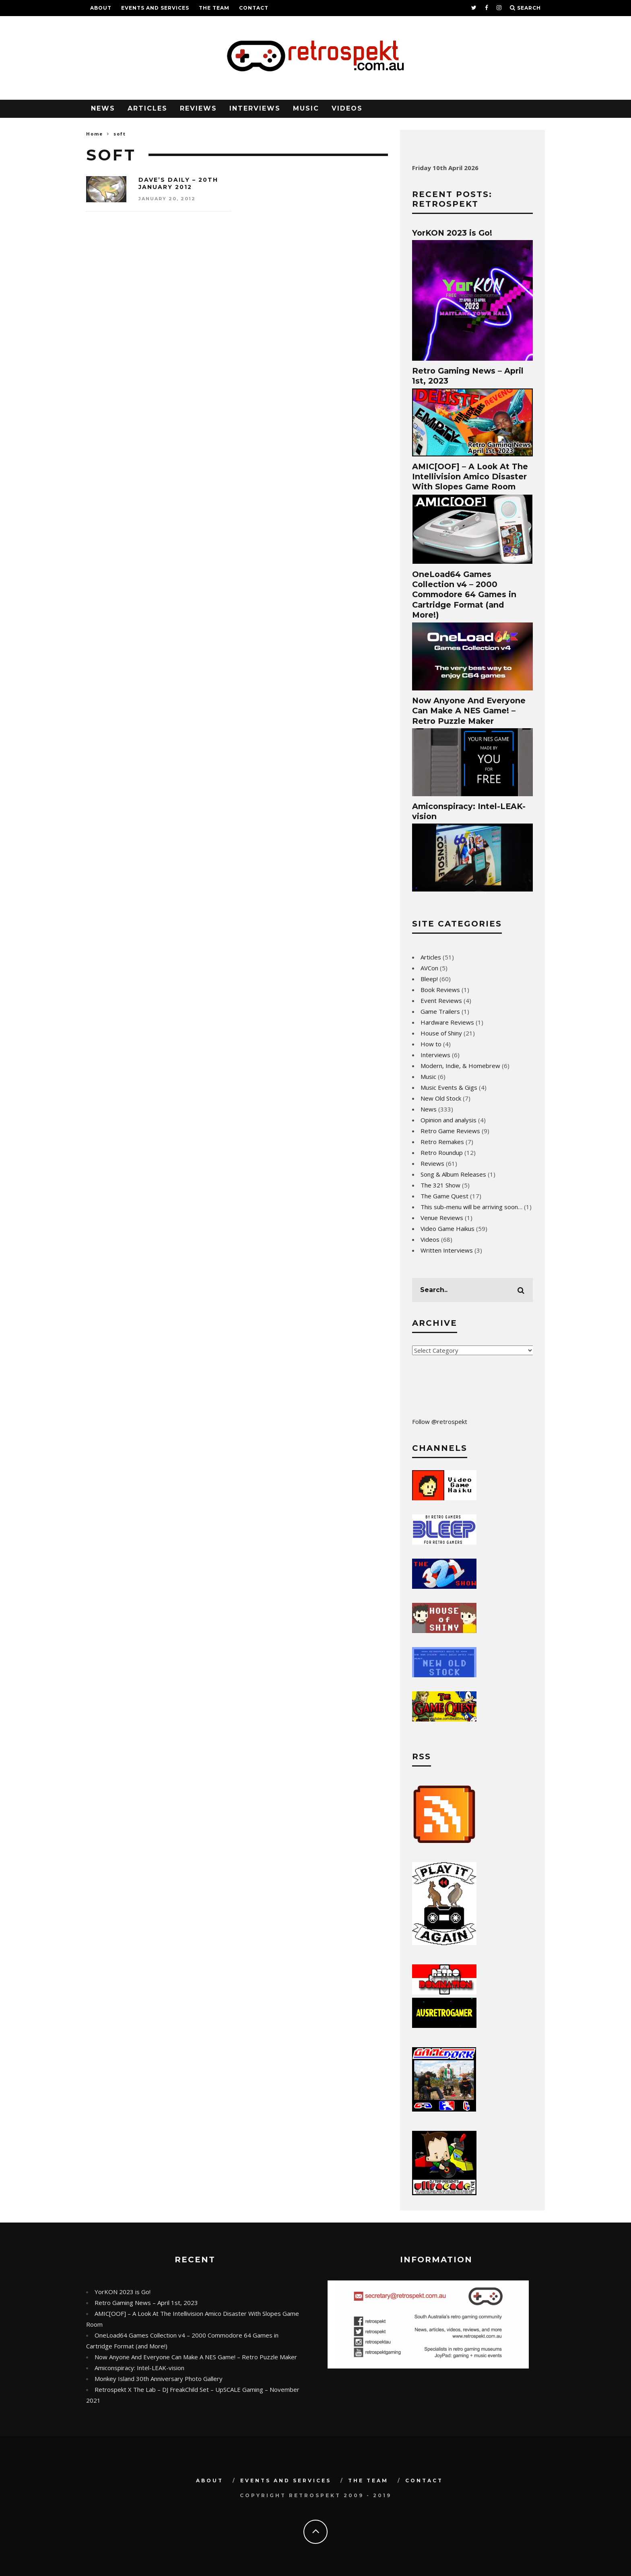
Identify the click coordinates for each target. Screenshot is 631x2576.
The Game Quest (444, 1196)
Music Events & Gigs (449, 1087)
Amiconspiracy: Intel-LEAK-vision (139, 2368)
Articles (147, 108)
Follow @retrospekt (439, 1421)
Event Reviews (441, 1000)
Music (306, 108)
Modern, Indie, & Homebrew (460, 1066)
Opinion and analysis (448, 1120)
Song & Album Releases (453, 1174)
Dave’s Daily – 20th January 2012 (178, 183)
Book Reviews (440, 990)
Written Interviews (447, 1250)
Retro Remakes (442, 1142)
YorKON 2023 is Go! (452, 233)
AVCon (429, 968)
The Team (214, 8)
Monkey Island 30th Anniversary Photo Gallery (159, 2379)
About (100, 8)
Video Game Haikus (447, 1228)
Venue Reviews (442, 1218)
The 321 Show (440, 1185)
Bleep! (429, 979)
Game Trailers (440, 1011)
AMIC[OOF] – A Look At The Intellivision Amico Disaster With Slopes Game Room (470, 477)
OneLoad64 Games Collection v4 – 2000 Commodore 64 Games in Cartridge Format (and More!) (464, 594)
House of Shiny (441, 1033)
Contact (253, 8)
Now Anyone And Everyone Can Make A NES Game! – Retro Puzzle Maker (469, 711)
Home (94, 134)
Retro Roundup (442, 1152)
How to (431, 1044)
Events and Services (155, 8)
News (103, 108)
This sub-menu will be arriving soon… (471, 1207)
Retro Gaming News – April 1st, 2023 (146, 2303)
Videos (347, 108)
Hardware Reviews (447, 1022)
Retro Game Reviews (450, 1131)
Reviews (198, 108)
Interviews (254, 108)
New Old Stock (441, 1098)
